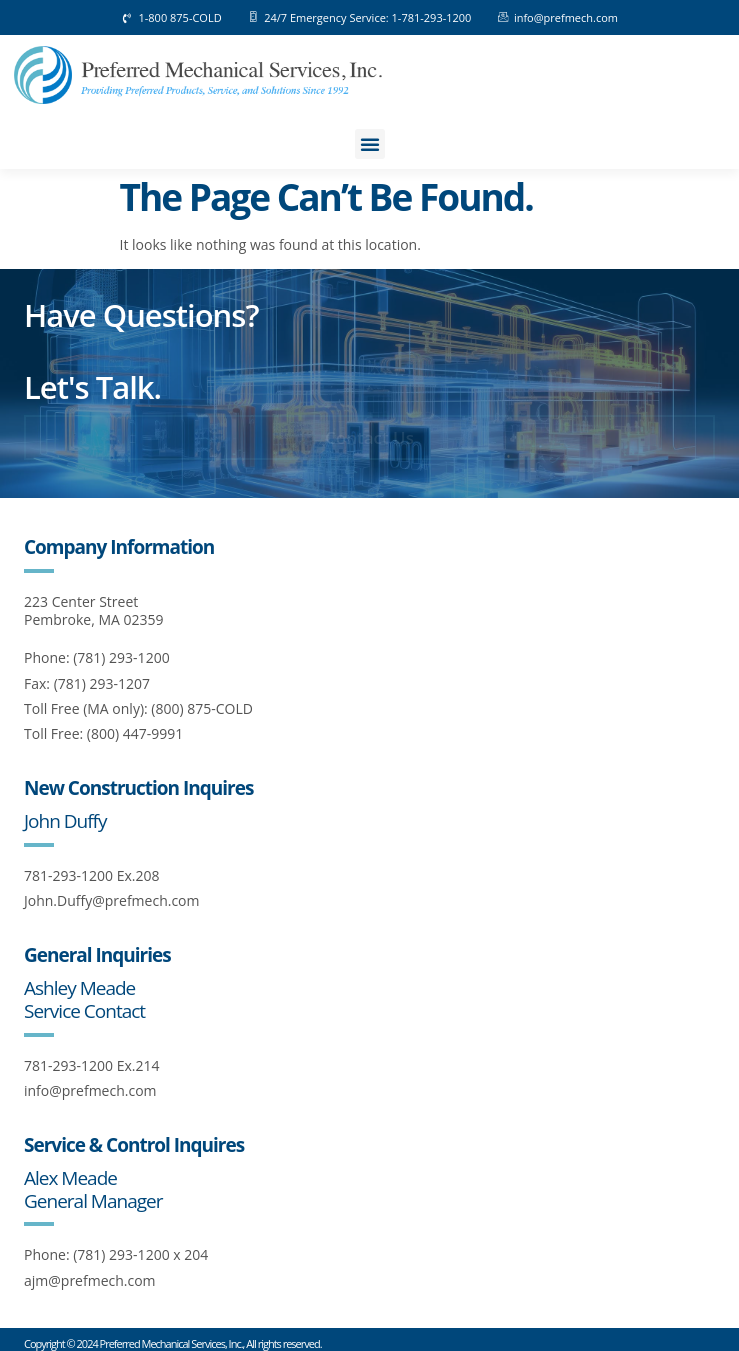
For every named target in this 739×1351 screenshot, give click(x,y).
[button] (370, 144)
